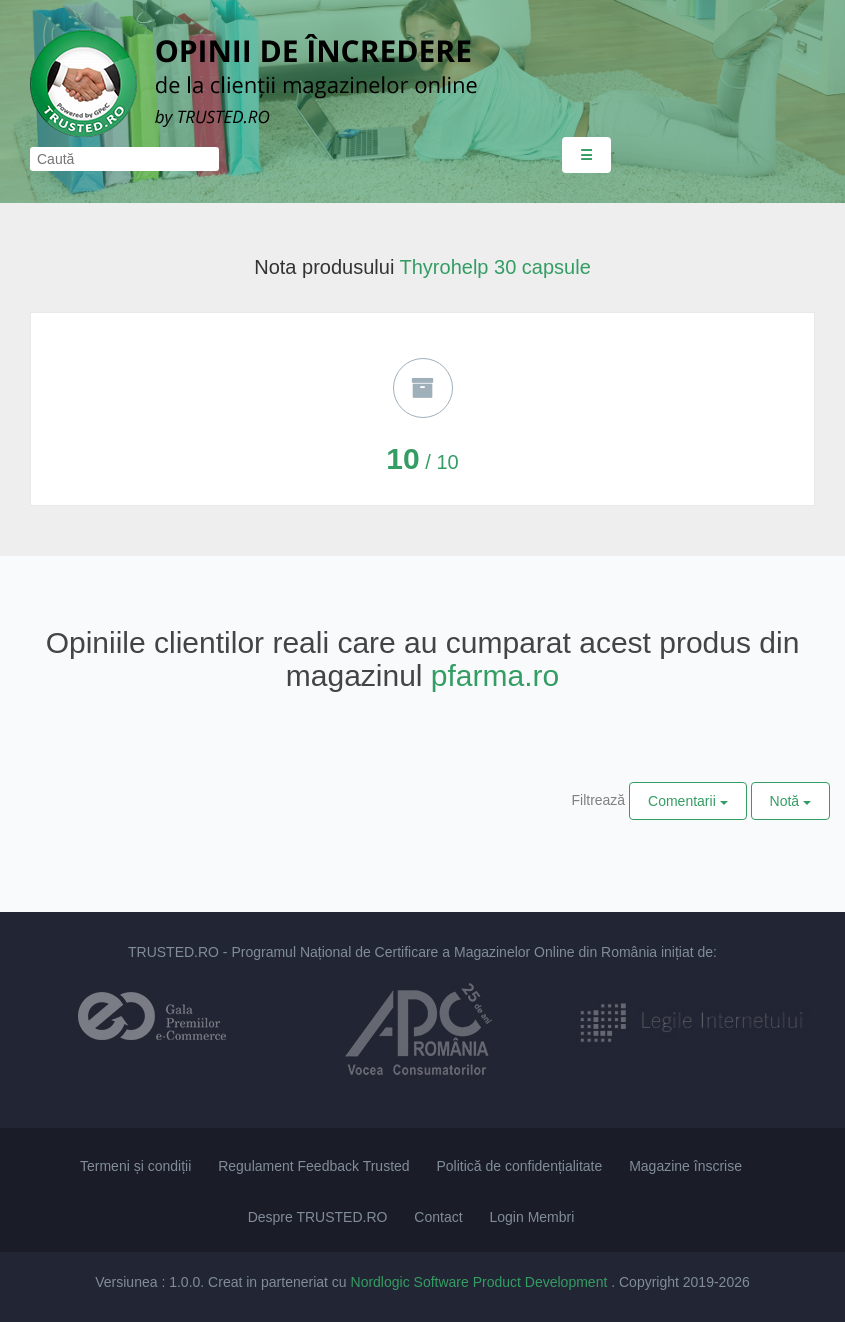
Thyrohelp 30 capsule (495, 267)
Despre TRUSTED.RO (318, 1217)
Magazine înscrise (685, 1166)
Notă (790, 801)
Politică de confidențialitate (520, 1166)
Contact (438, 1217)
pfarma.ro (495, 675)
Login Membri (531, 1217)
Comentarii (688, 801)
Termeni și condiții (135, 1166)
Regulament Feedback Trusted (313, 1166)
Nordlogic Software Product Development (481, 1282)
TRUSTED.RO (173, 952)
